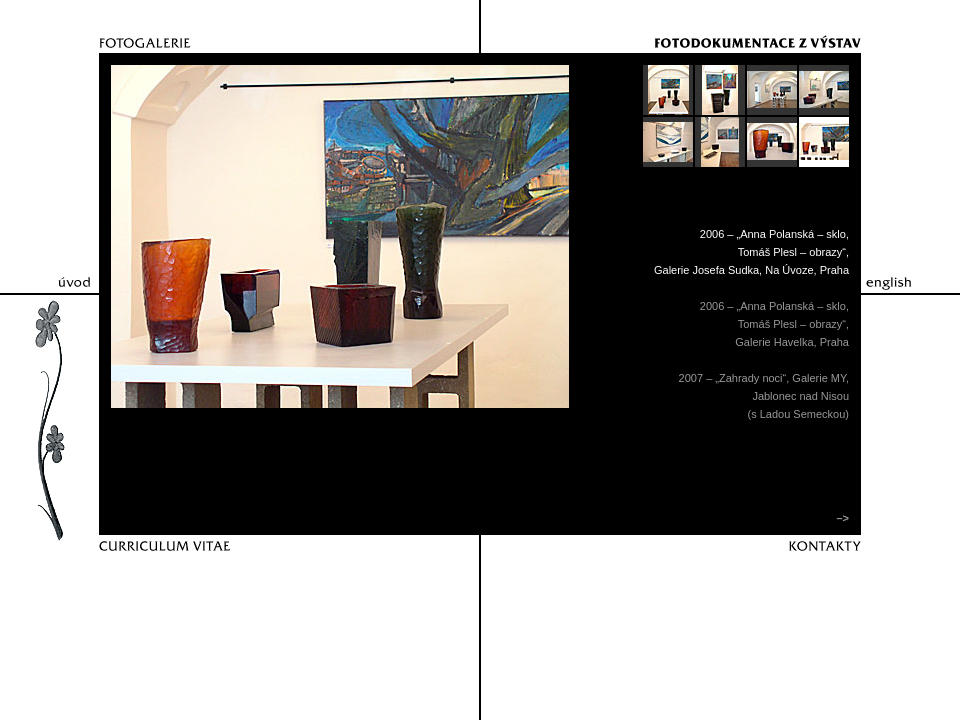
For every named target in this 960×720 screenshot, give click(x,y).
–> (841, 518)
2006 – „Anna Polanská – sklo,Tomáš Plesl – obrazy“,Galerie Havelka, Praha (774, 324)
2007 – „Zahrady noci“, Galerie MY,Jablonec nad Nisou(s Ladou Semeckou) (764, 396)
